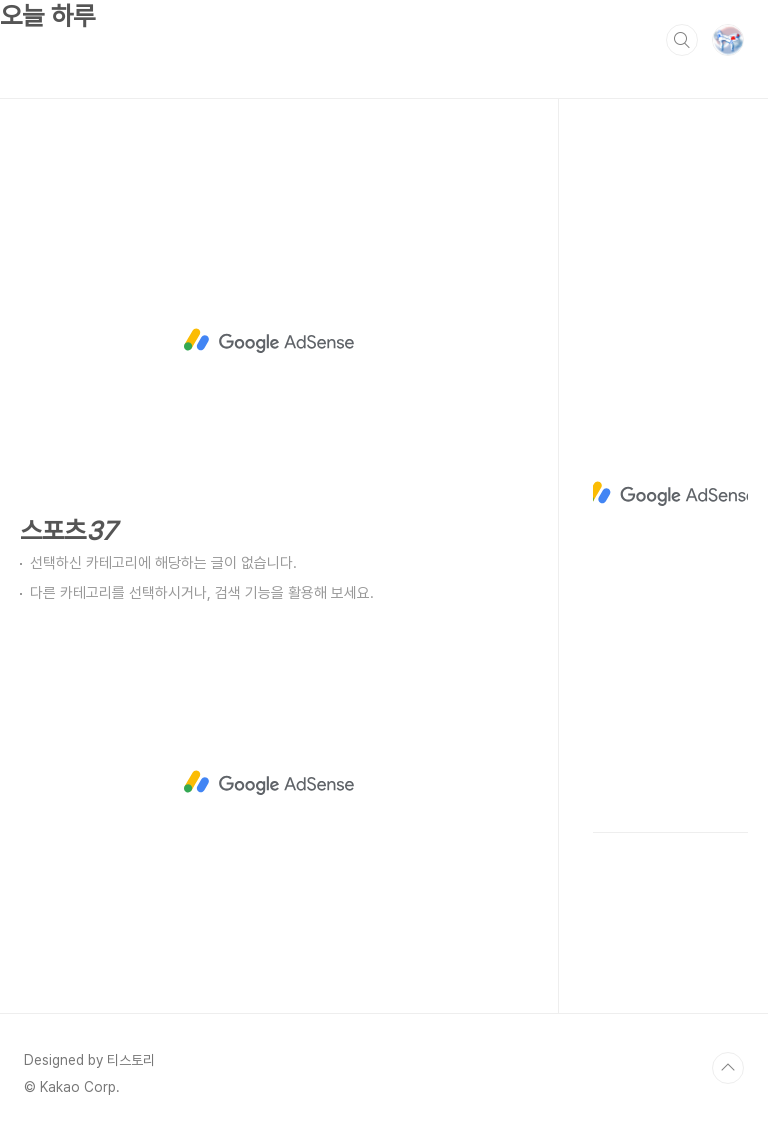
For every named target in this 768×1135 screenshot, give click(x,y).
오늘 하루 (47, 15)
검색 (682, 40)
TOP (728, 1068)
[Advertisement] (269, 341)
